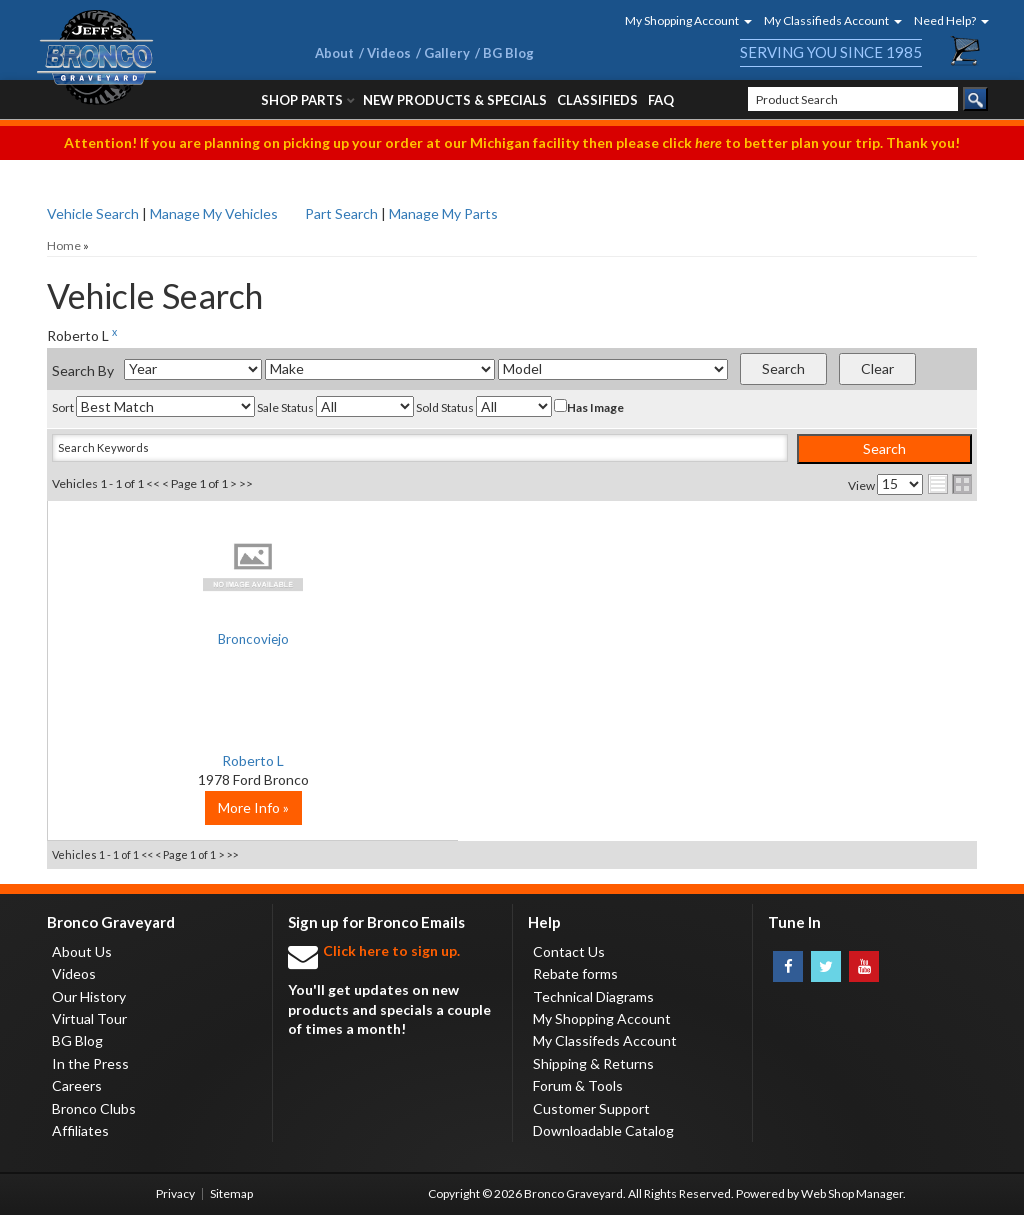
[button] (682, 20)
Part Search (341, 213)
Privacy (175, 1193)
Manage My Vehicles (214, 213)
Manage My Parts (443, 213)
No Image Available (202, 566)
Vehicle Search (93, 213)
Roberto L (202, 760)
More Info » (202, 807)
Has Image (589, 407)
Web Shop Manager (852, 1193)
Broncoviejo (202, 640)
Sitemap (231, 1193)
